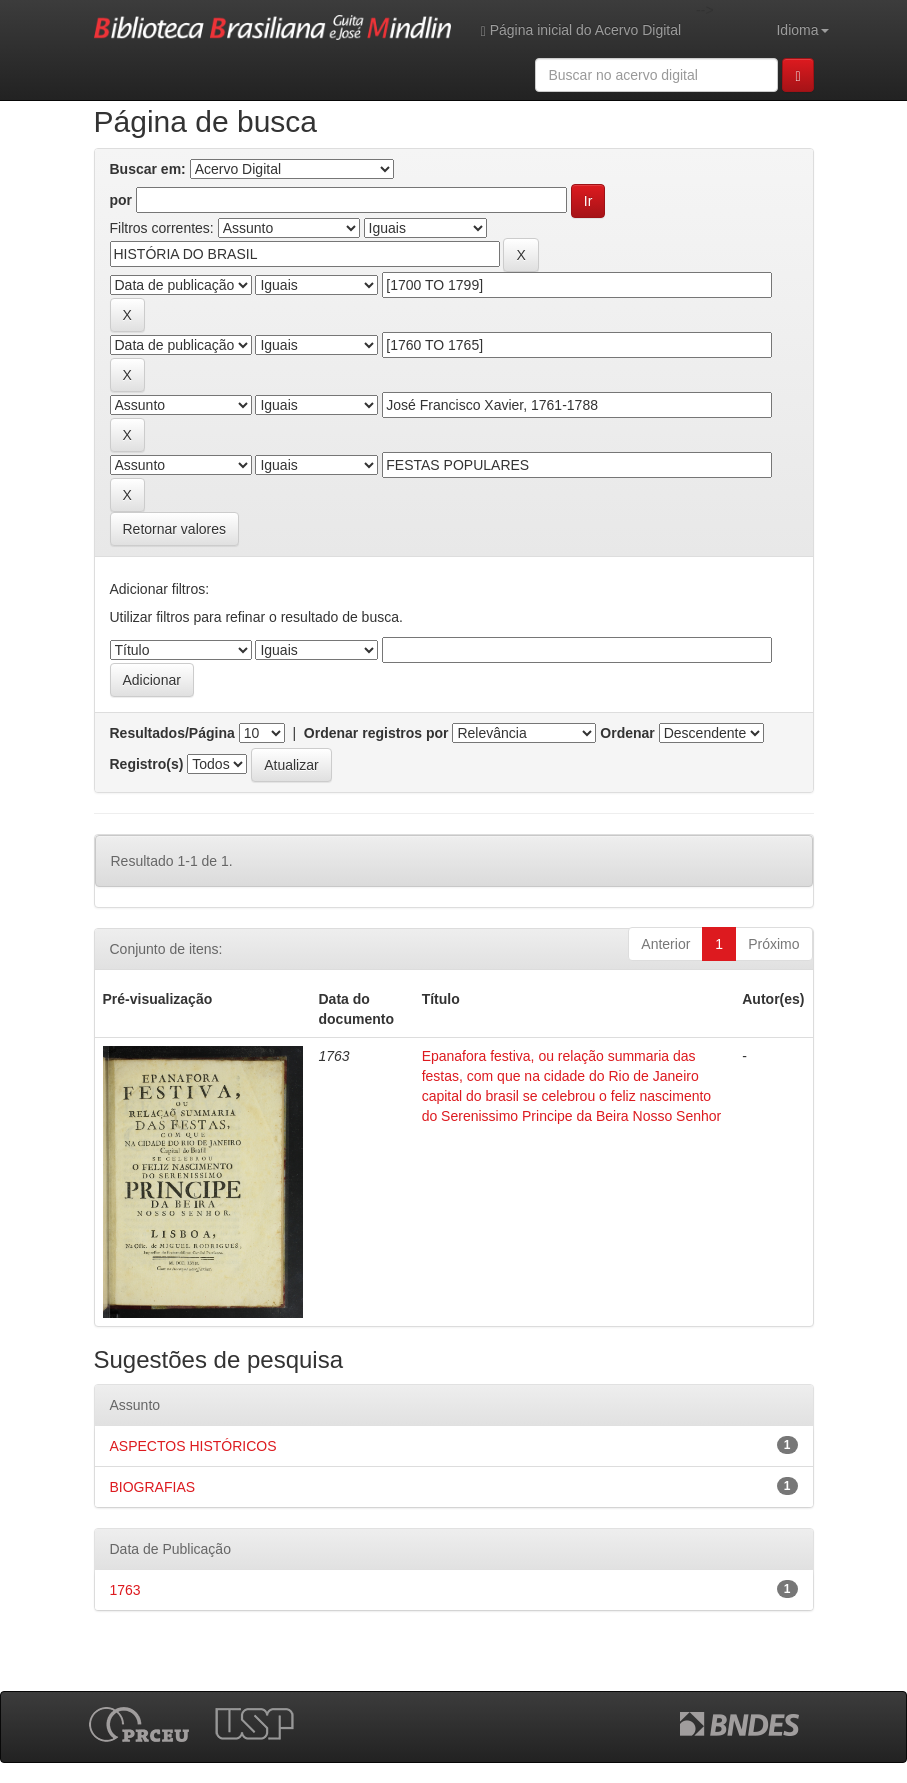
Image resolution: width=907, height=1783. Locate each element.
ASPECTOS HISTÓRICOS (193, 1446)
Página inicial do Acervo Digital (581, 30)
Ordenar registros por (376, 733)
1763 (125, 1590)
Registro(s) (147, 764)
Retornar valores (175, 529)
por (121, 200)
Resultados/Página (172, 733)
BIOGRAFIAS (153, 1487)
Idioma (802, 30)
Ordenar (627, 733)
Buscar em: (148, 169)
